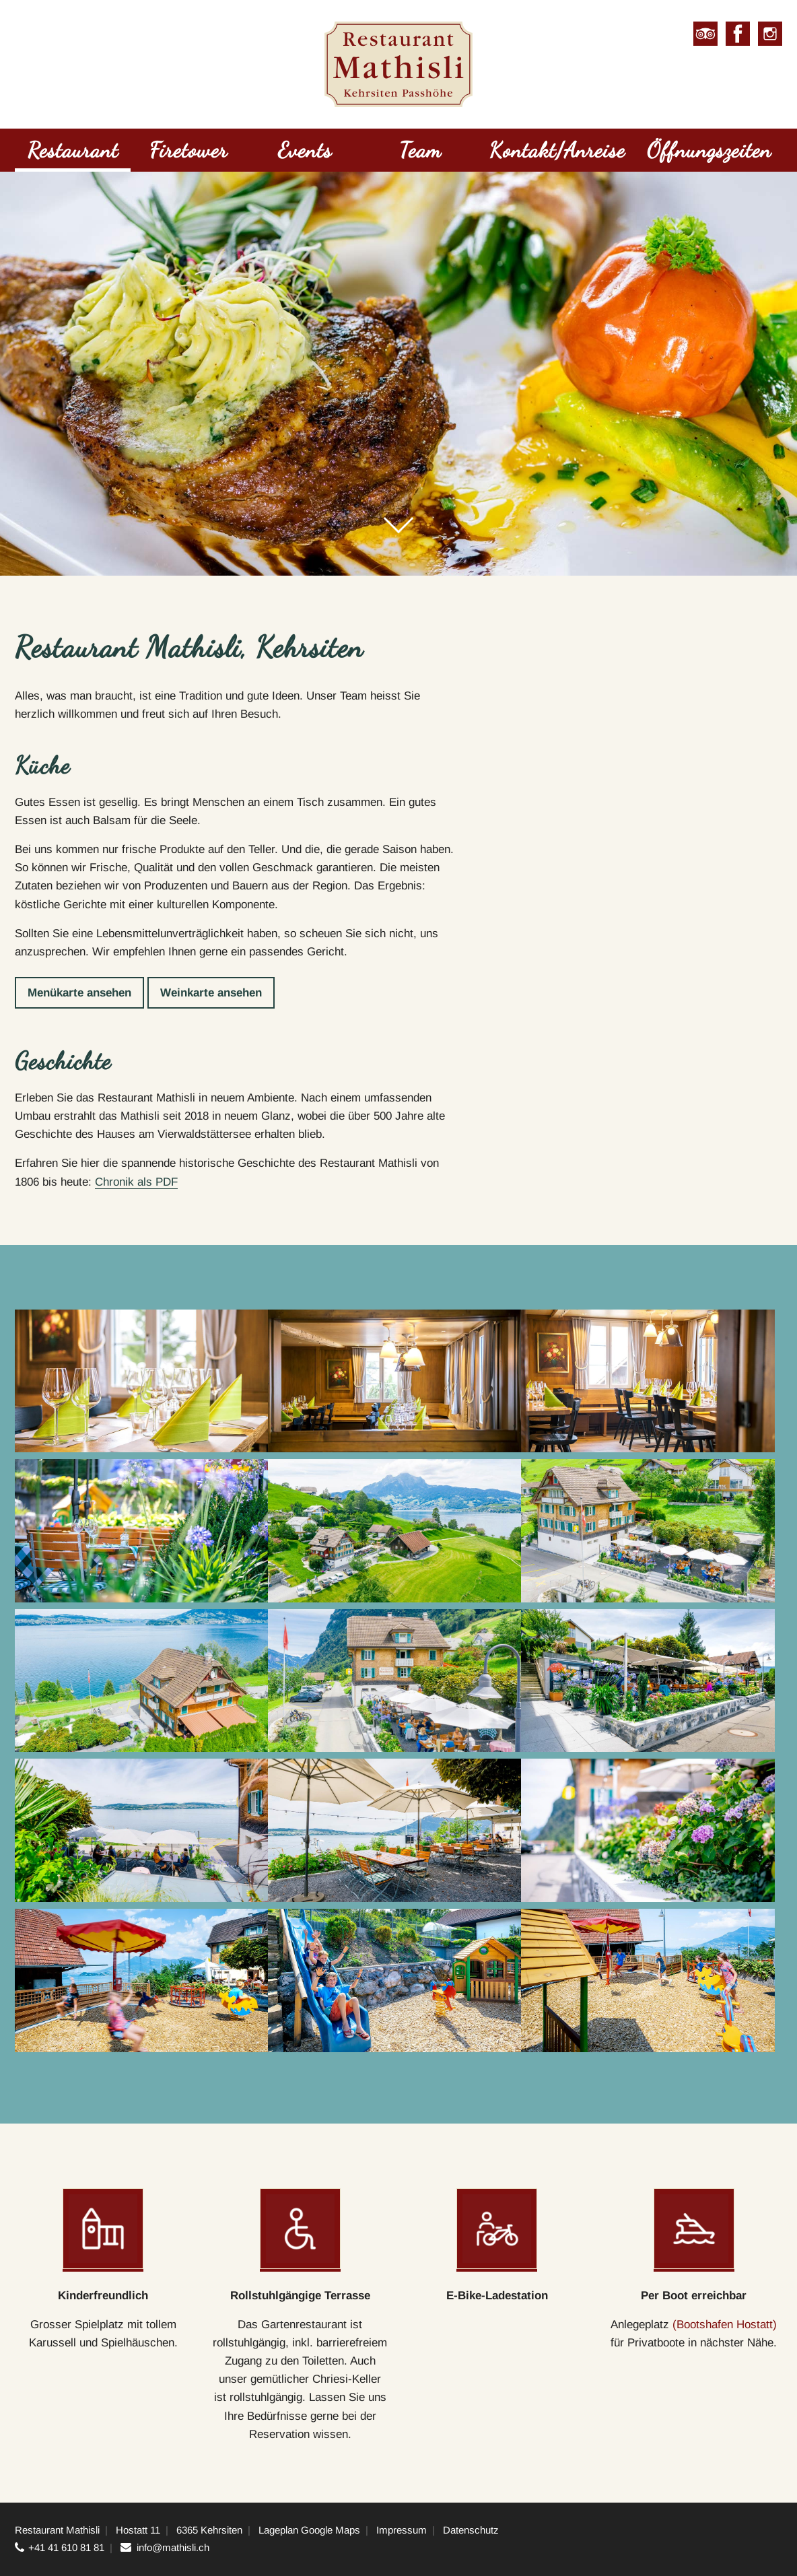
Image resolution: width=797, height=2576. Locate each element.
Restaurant (73, 150)
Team (420, 150)
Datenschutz (471, 2530)
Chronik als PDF (136, 1182)
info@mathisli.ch (173, 2547)
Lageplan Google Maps (309, 2530)
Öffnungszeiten (709, 150)
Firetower (188, 150)
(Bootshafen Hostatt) (724, 2324)
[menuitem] (73, 152)
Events (305, 150)
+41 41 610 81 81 (66, 2547)
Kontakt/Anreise (557, 150)
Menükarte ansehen (79, 992)
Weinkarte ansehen (211, 992)
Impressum (401, 2530)
